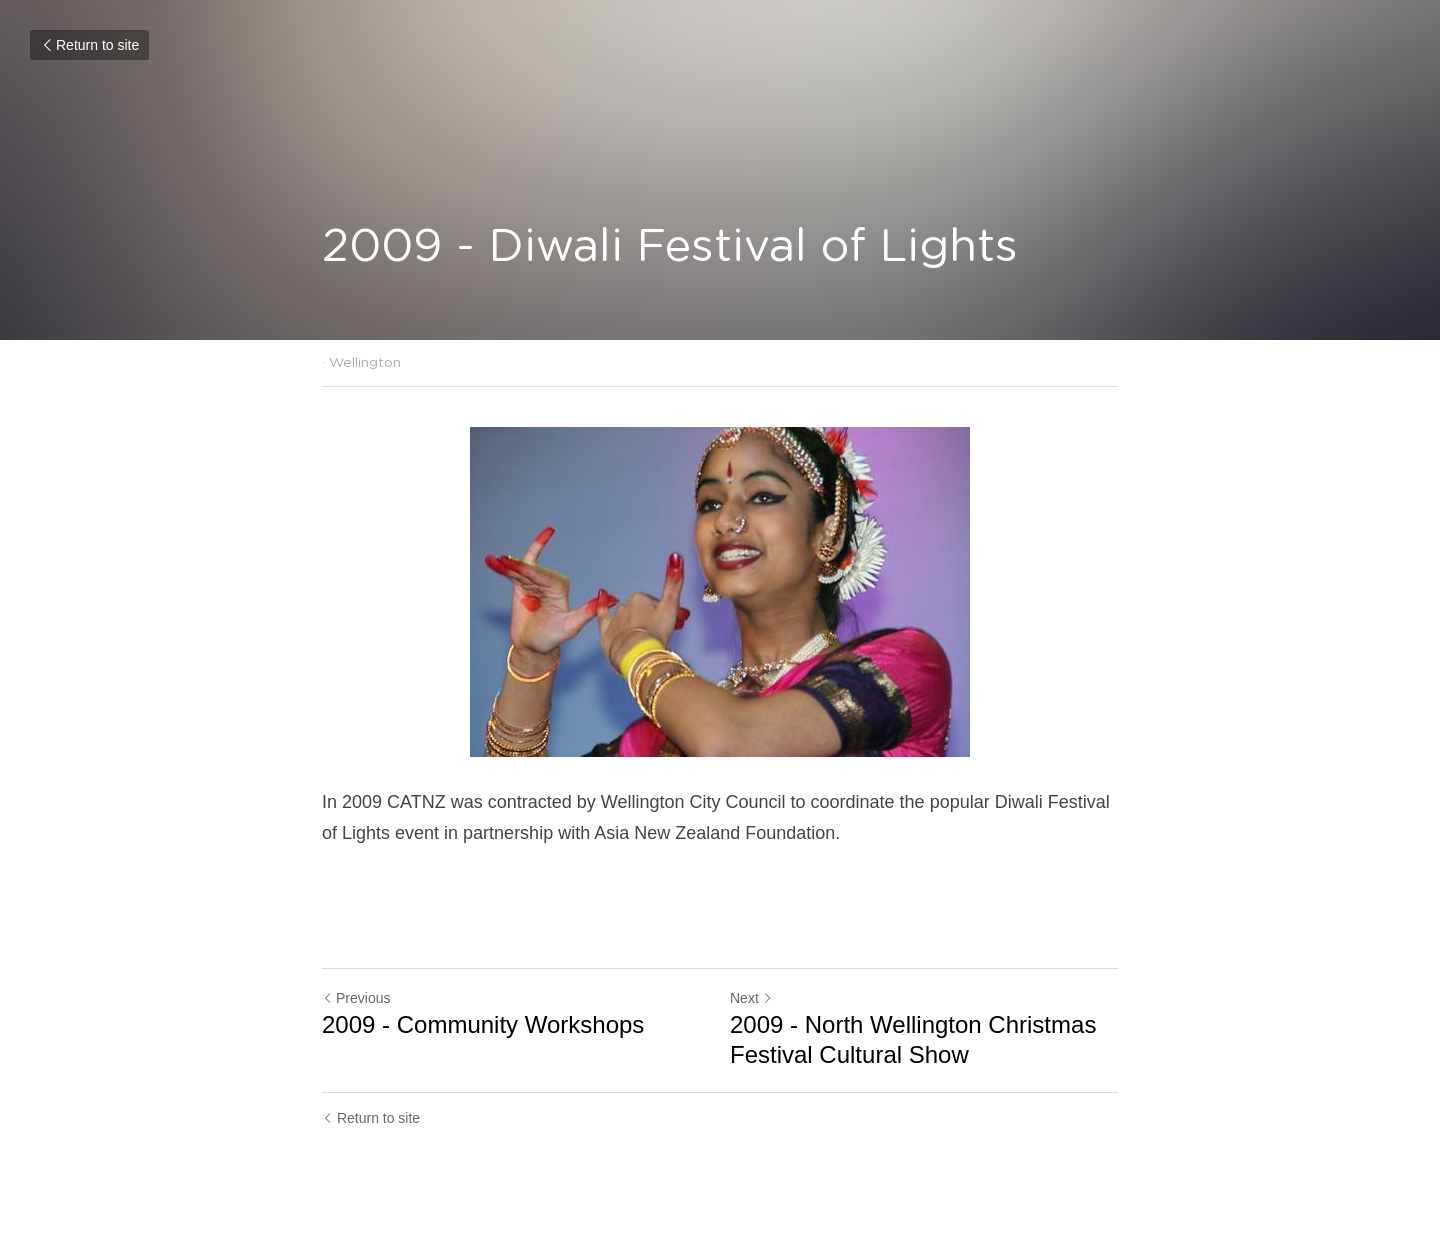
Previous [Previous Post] (356, 998)
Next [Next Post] (751, 998)
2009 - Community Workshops (483, 1024)
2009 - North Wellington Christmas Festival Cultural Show (913, 1039)
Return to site (89, 45)
